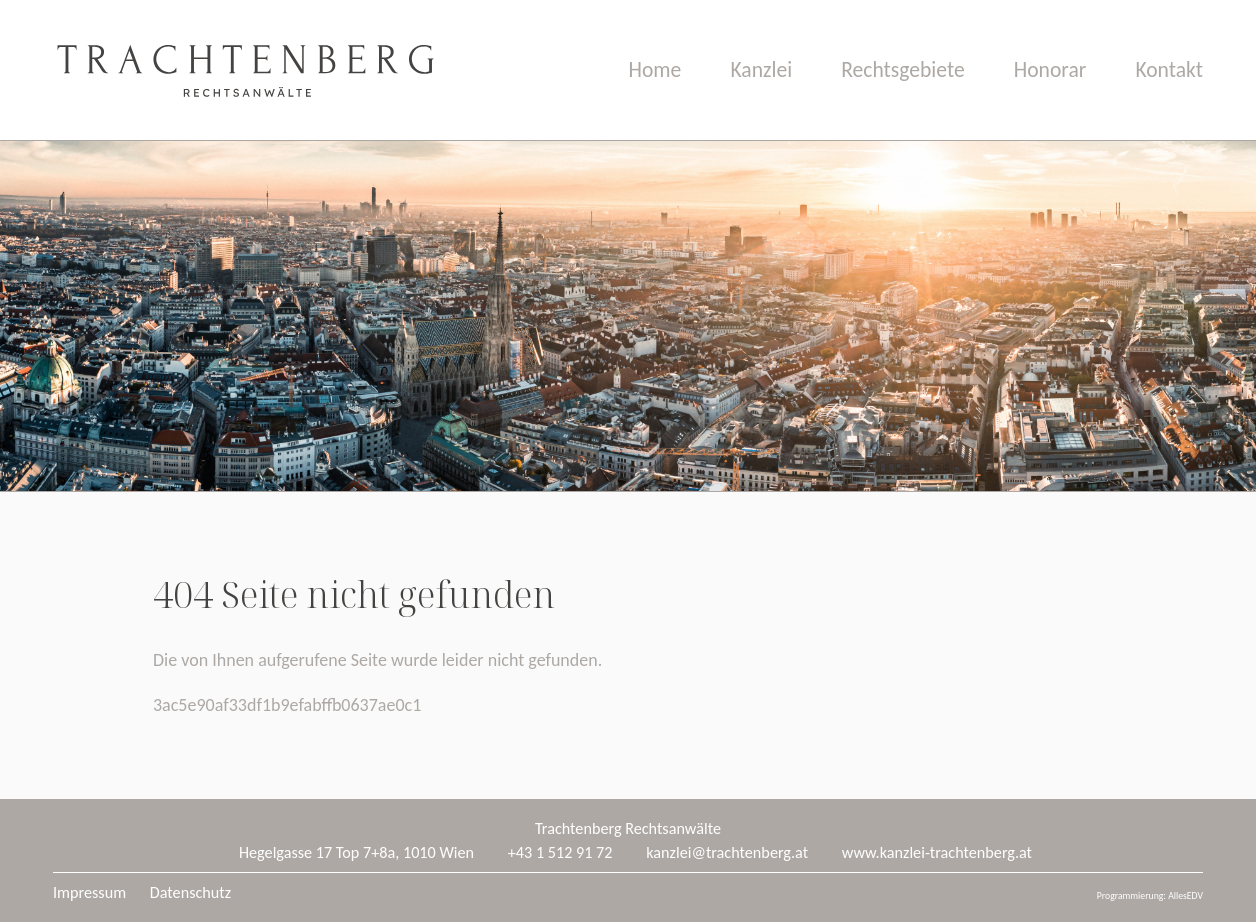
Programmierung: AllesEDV (1150, 896)
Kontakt (1169, 69)
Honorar (1050, 69)
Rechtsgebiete (902, 69)
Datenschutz (190, 892)
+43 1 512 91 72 (560, 852)
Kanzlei (761, 69)
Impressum (89, 892)
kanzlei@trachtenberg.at (727, 852)
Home (655, 69)
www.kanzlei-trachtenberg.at (937, 852)
